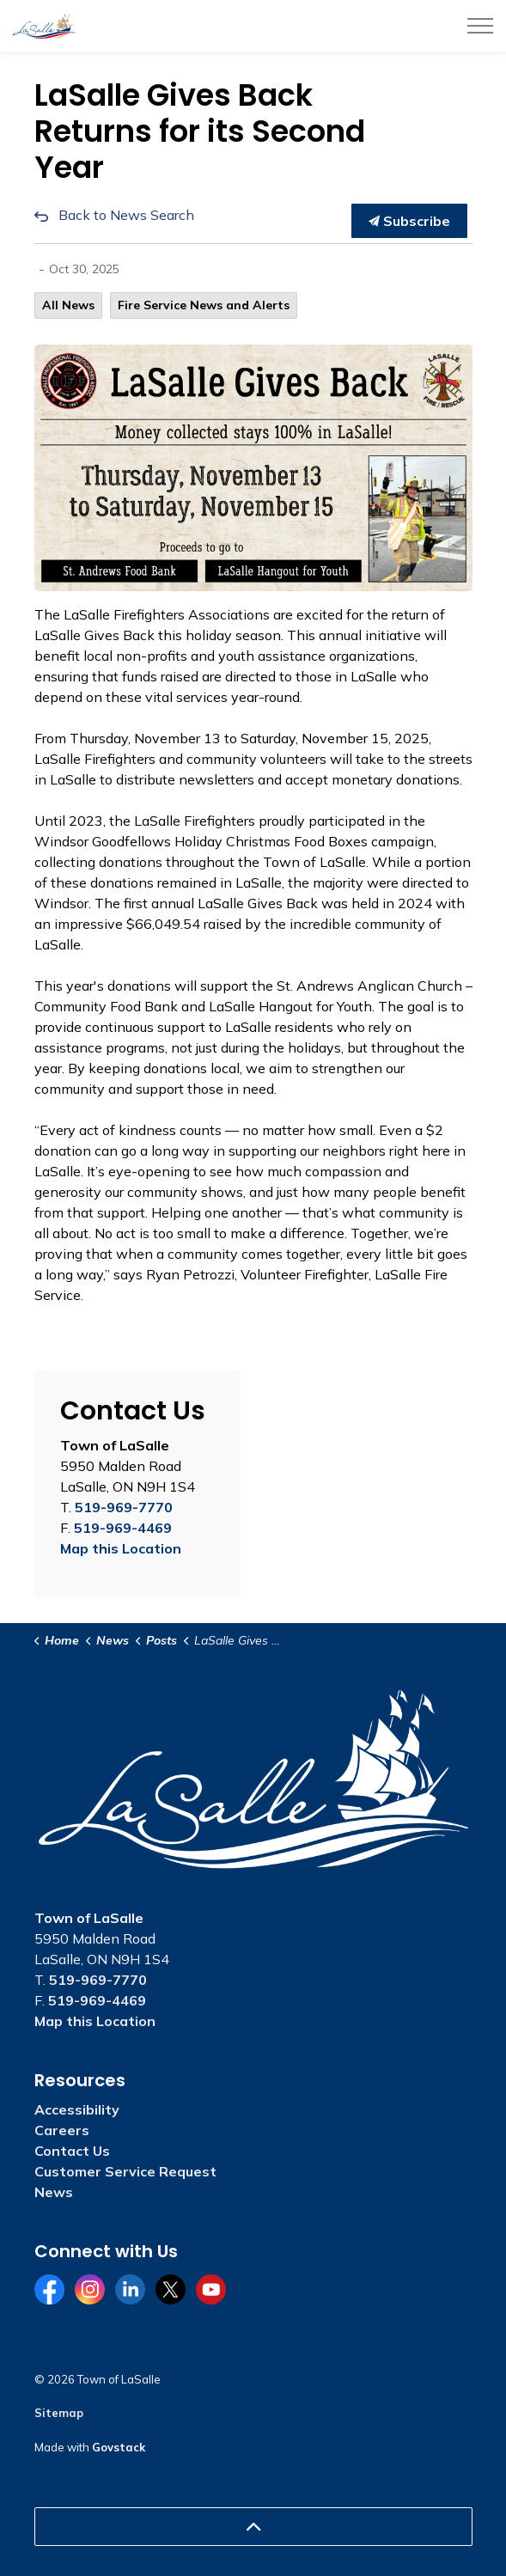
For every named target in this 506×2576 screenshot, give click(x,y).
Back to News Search (126, 214)
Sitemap (58, 2413)
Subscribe (409, 221)
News (53, 2192)
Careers (61, 2130)
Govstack (118, 2447)
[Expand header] (480, 26)
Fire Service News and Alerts (204, 305)
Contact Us (72, 2150)
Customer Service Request (125, 2171)
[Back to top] (253, 2526)
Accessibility (76, 2109)
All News (68, 305)
